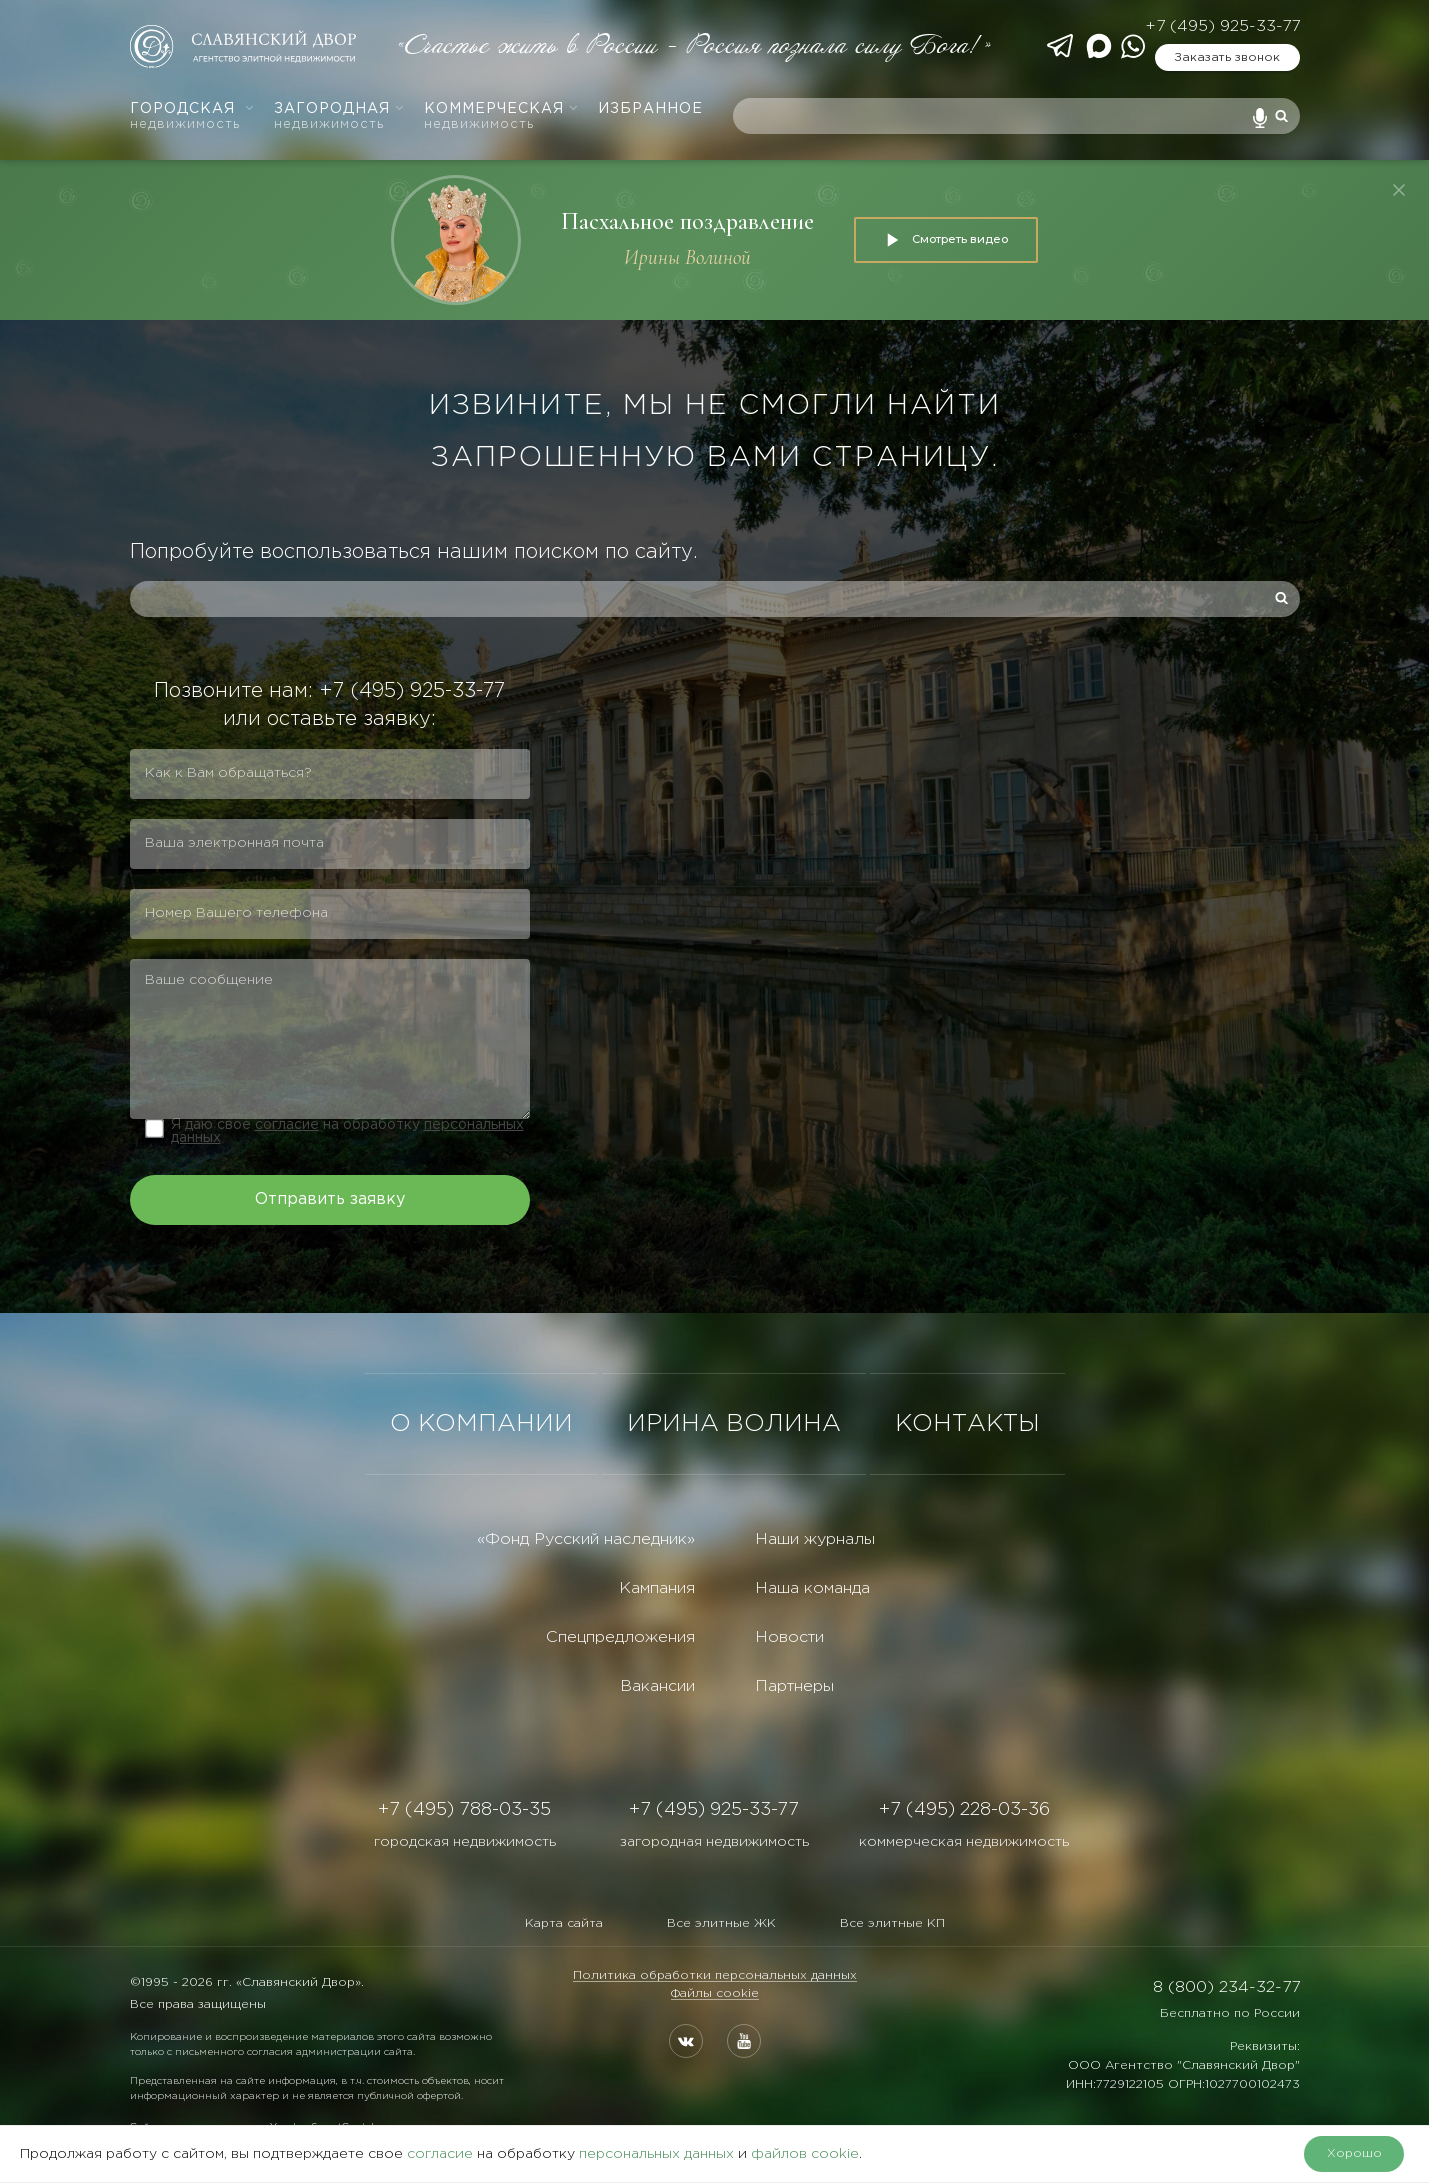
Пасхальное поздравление (687, 221)
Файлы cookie (715, 1993)
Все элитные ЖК (721, 1923)
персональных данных (656, 2154)
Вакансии (657, 1686)
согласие (287, 1125)
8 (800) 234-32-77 (1226, 1987)
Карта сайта (564, 1923)
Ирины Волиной (687, 257)
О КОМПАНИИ (481, 1424)
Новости (789, 1637)
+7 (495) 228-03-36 (964, 1810)
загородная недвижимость (714, 1842)
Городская (192, 116)
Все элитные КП (892, 1923)
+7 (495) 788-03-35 (464, 1810)
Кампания (657, 1588)
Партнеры (794, 1686)
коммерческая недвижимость (964, 1842)
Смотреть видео (946, 240)
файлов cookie (805, 2154)
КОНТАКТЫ (967, 1424)
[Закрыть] (1399, 190)
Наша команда (812, 1588)
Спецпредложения (620, 1637)
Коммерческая (501, 116)
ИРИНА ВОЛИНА (734, 1424)
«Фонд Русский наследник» (586, 1539)
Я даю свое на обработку (347, 1131)
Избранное (650, 109)
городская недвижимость (465, 1842)
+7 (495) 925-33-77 (1222, 26)
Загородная (339, 116)
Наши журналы (815, 1539)
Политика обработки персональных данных (715, 1975)
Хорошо (1354, 2153)
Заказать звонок (1227, 57)
